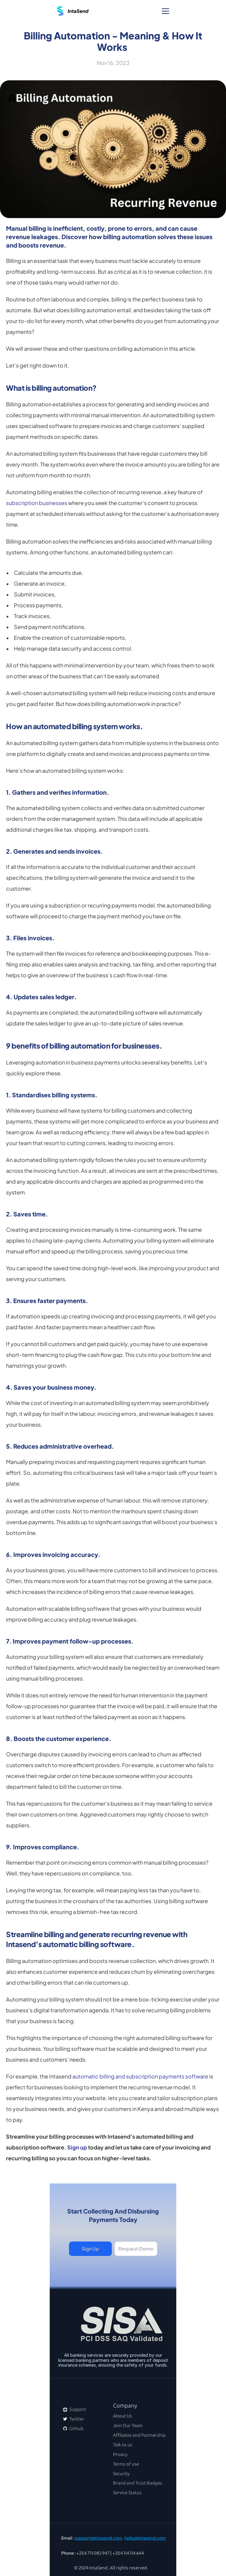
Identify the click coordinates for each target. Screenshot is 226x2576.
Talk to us (122, 2445)
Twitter (76, 2419)
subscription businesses (36, 502)
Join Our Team (128, 2425)
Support (77, 2409)
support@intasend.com (98, 2538)
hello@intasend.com (145, 2538)
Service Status (127, 2492)
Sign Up (90, 2249)
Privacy (120, 2454)
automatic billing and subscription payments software (140, 2076)
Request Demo (135, 2249)
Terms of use (126, 2464)
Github (75, 2428)
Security (121, 2473)
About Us (122, 2416)
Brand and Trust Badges (137, 2483)
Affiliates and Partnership (139, 2435)
